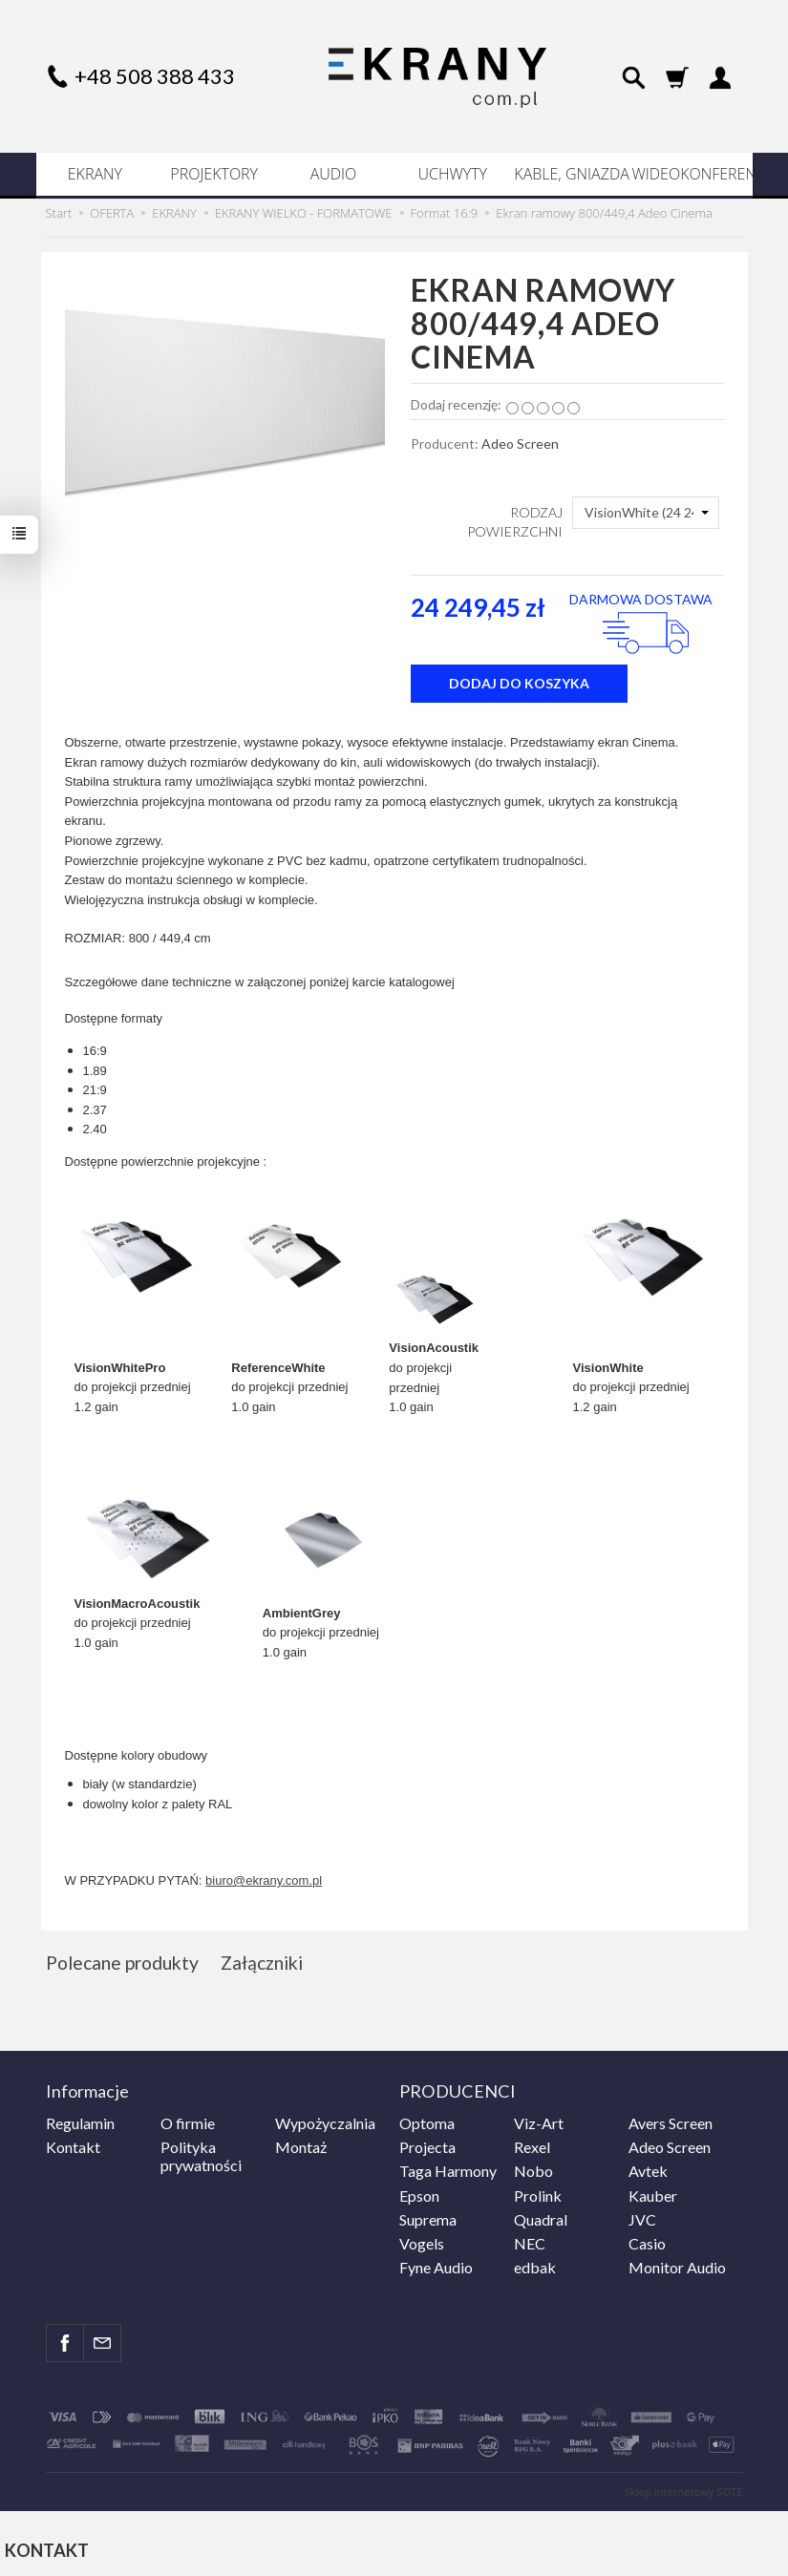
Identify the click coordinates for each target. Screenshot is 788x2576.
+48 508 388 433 (155, 76)
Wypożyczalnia (325, 2121)
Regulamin (80, 2121)
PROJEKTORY (214, 173)
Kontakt (73, 2145)
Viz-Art (539, 2121)
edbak (535, 2265)
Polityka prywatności (201, 2154)
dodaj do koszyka (519, 683)
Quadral (540, 2216)
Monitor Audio (677, 2265)
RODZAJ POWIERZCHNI (515, 521)
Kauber (652, 2193)
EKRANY (95, 173)
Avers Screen (670, 2121)
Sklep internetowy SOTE (684, 2489)
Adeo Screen (520, 443)
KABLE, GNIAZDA (571, 173)
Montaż (301, 2145)
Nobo (533, 2169)
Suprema (428, 2216)
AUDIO (333, 173)
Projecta (427, 2145)
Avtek (648, 2169)
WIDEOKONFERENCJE (691, 173)
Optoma (427, 2121)
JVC (642, 2216)
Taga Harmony (448, 2169)
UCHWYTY (453, 173)
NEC (529, 2241)
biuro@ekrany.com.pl (263, 1880)
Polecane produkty (124, 1963)
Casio (647, 2241)
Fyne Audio (436, 2265)
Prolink (538, 2193)
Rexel (532, 2145)
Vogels (421, 2241)
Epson (419, 2193)
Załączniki (265, 1963)
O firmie (187, 2121)
